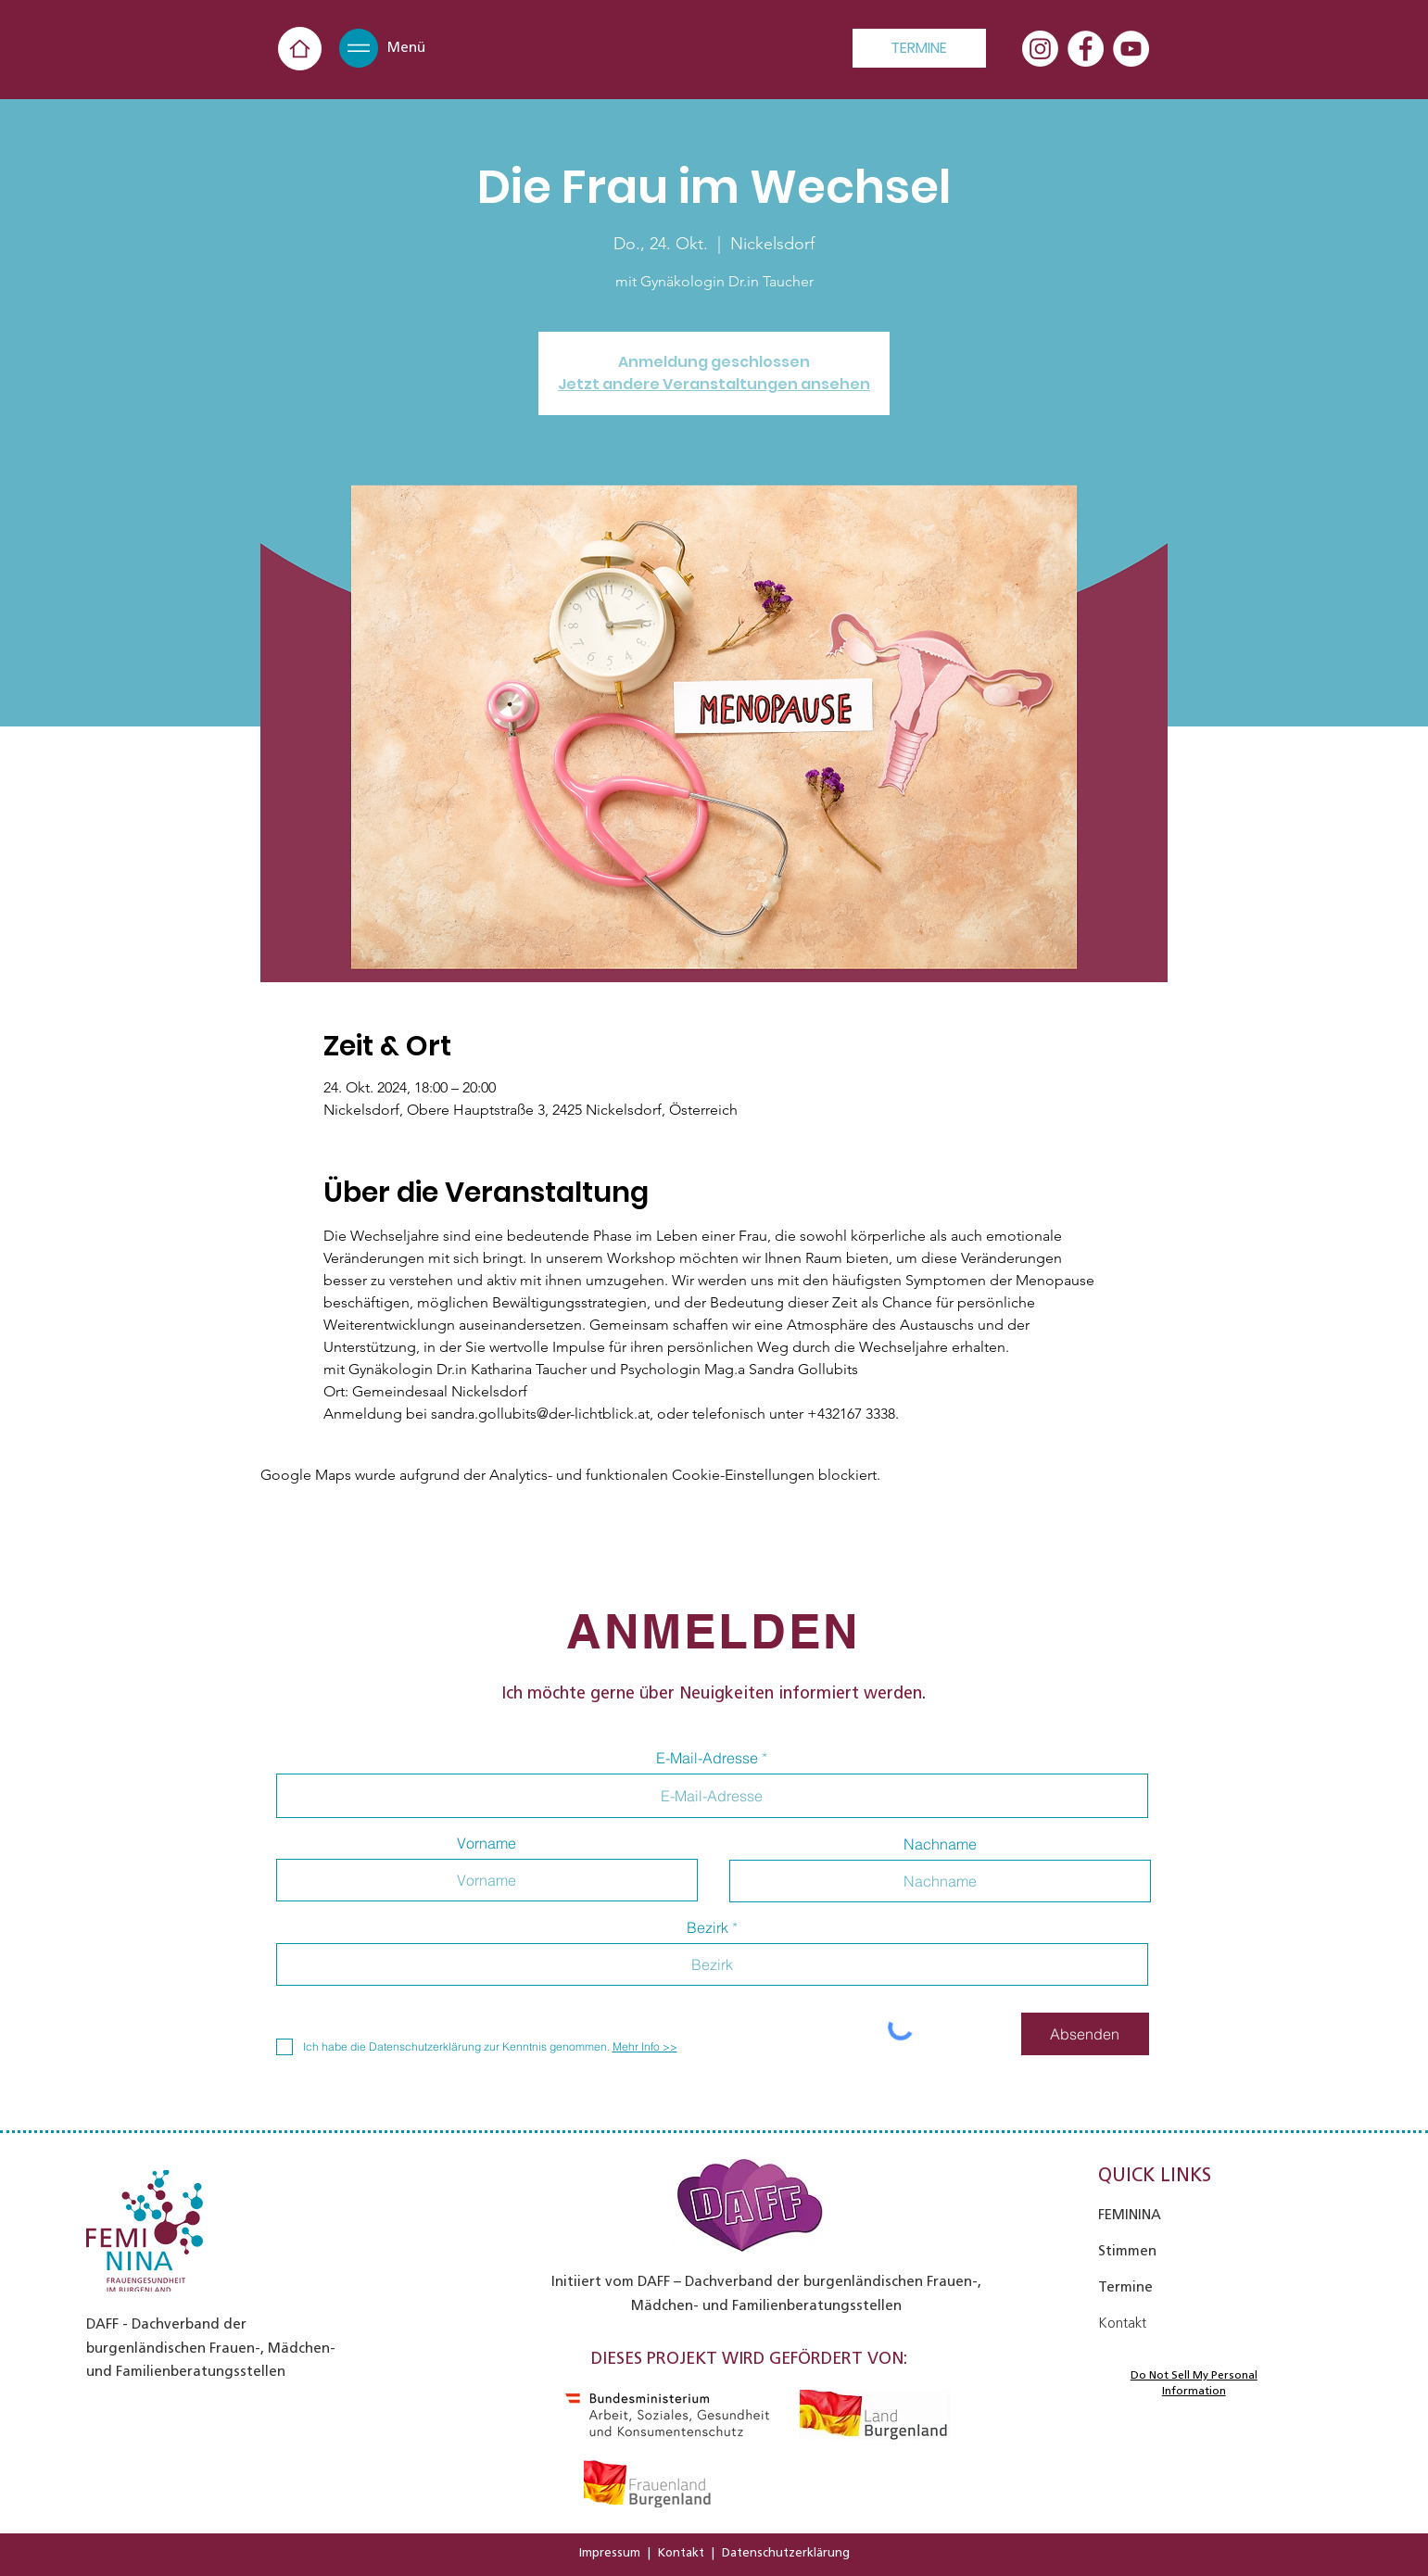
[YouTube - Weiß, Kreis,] (1131, 49)
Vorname (486, 1843)
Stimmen (1127, 2250)
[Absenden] (1085, 2034)
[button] (358, 48)
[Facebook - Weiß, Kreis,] (1086, 49)
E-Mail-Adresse (707, 1757)
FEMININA (1129, 2214)
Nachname (940, 1844)
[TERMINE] (919, 48)
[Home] (300, 48)
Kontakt (681, 2552)
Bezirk (707, 1927)
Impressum (609, 2552)
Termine (1125, 2287)
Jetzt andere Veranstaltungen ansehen (714, 384)
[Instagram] (1040, 49)
